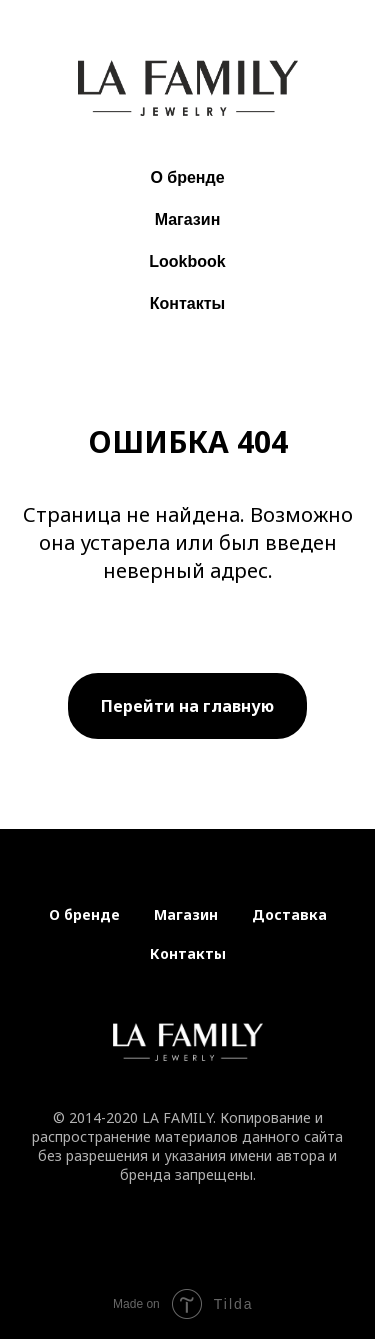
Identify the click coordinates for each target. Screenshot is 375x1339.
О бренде (187, 177)
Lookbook (187, 261)
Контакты (187, 303)
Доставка (289, 914)
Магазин (188, 219)
